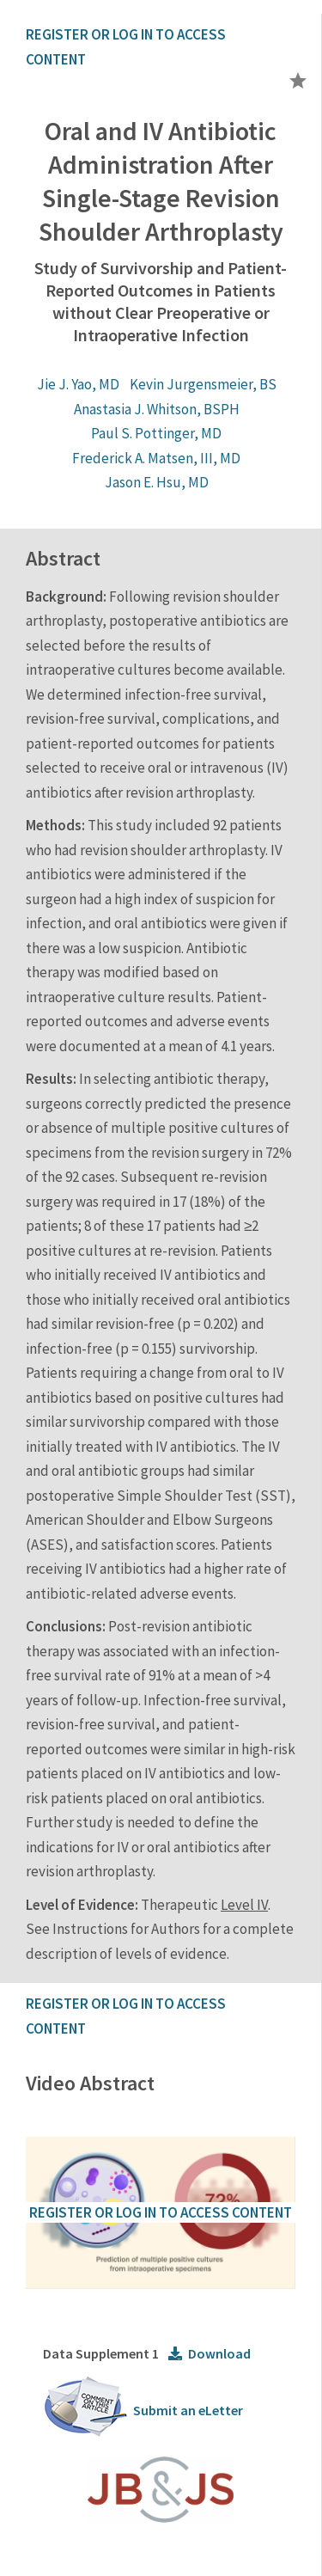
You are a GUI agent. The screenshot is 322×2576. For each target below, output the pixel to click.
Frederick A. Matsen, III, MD (156, 458)
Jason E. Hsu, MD (157, 482)
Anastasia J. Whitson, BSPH (157, 409)
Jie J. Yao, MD (78, 384)
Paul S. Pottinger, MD (156, 433)
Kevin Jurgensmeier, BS (203, 384)
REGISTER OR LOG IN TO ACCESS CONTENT (160, 2212)
